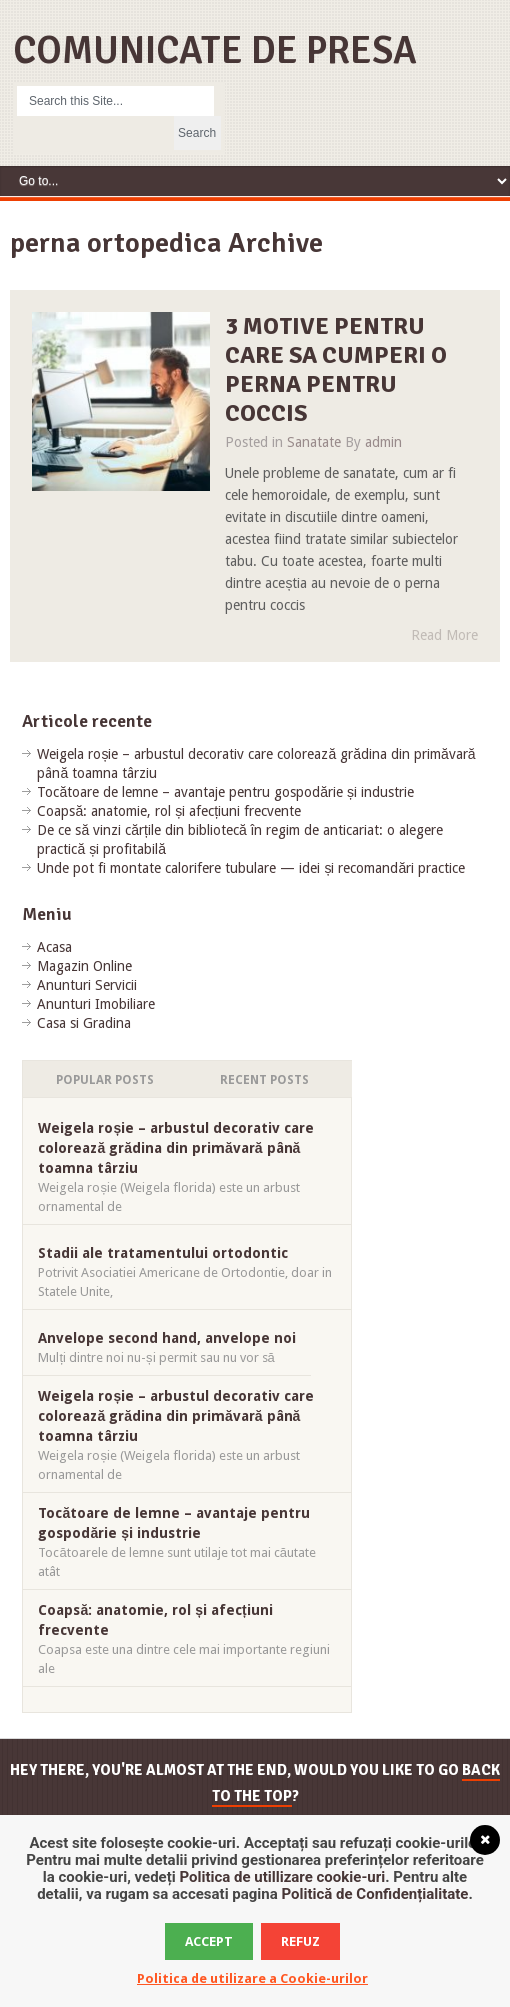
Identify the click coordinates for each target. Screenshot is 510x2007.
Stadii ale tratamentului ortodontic (163, 1253)
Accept (209, 1941)
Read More (444, 635)
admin (383, 442)
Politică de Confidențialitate (375, 1894)
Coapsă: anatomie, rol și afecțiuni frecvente (169, 811)
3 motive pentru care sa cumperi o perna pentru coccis (336, 369)
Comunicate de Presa (215, 50)
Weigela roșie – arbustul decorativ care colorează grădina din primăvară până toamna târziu (176, 1148)
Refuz (300, 1941)
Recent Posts (264, 1080)
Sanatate (314, 442)
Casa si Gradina (84, 1023)
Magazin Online (84, 966)
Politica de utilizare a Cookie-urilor (252, 1978)
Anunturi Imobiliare (96, 1004)
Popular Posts (105, 1080)
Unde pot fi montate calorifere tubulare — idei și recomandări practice (251, 868)
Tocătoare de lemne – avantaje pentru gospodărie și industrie (225, 792)
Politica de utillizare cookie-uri (282, 1877)
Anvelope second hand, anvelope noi (167, 1338)
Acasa (54, 947)
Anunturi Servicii (87, 985)
